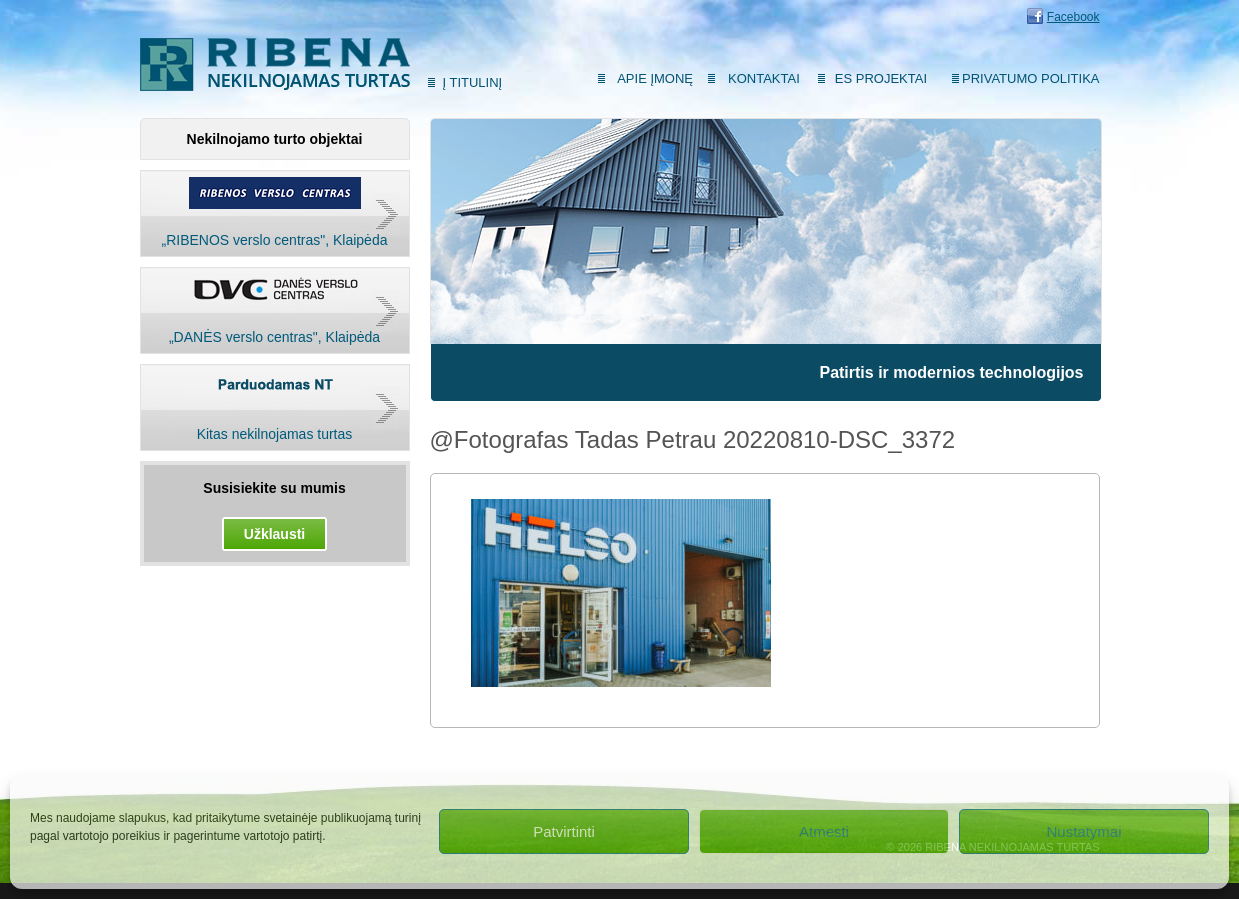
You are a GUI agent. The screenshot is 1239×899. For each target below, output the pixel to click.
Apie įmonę (655, 78)
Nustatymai (1083, 831)
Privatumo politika (1030, 78)
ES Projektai (881, 78)
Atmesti (824, 831)
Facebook (1073, 17)
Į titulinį (473, 82)
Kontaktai (764, 78)
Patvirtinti (564, 831)
